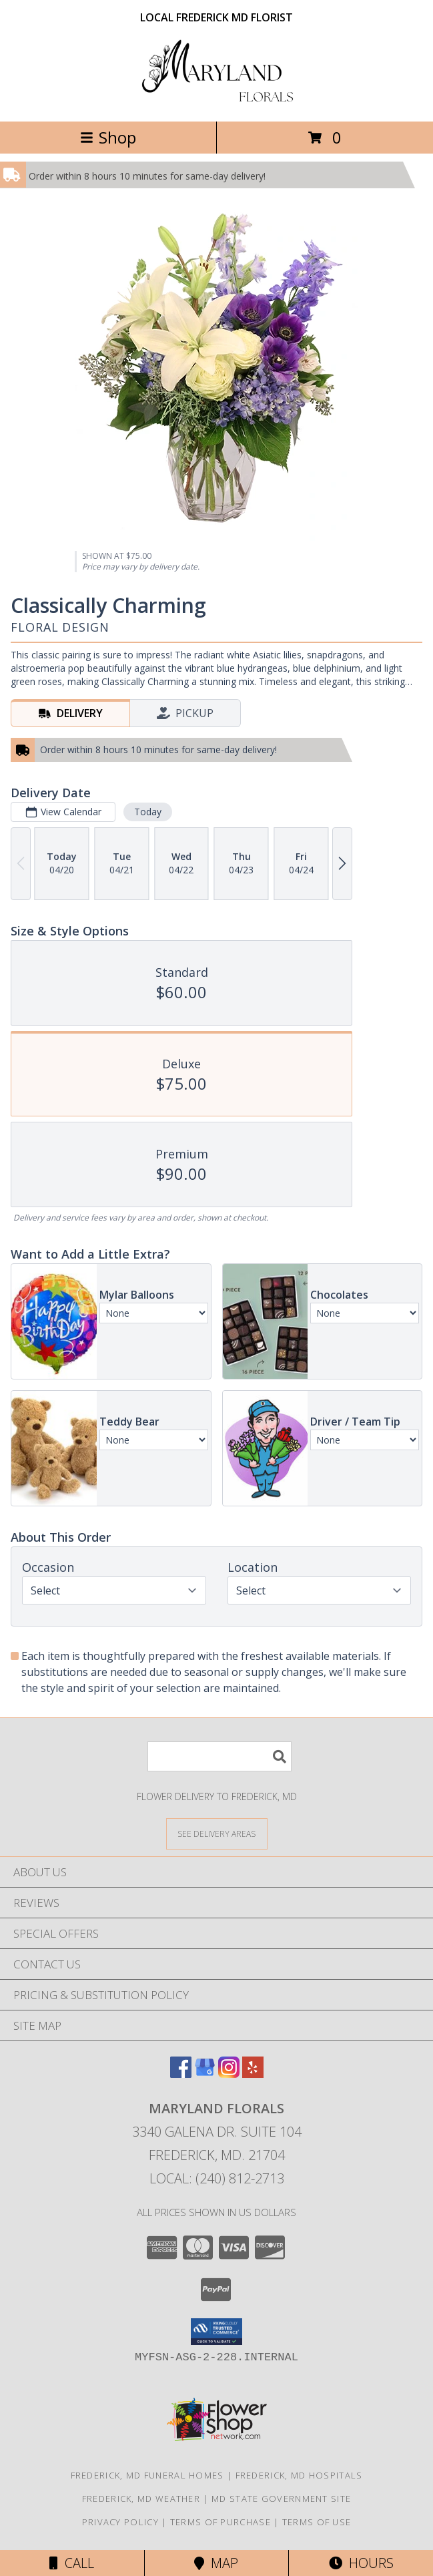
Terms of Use (317, 2522)
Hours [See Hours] (361, 2563)
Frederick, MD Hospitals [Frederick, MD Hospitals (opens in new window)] (299, 2475)
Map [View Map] (216, 2563)
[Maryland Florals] (217, 101)
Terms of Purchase (220, 2522)
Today (147, 811)
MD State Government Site (281, 2499)
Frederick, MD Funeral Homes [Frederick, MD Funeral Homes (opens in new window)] (147, 2475)
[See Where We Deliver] (217, 1833)
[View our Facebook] (180, 2073)
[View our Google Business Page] (204, 2073)
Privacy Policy (120, 2522)
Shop (108, 137)
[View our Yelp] (253, 2073)
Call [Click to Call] (71, 2563)
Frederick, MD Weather (141, 2499)
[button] (216, 2331)
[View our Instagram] (229, 2073)
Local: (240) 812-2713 (216, 2178)
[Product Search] (219, 1756)
